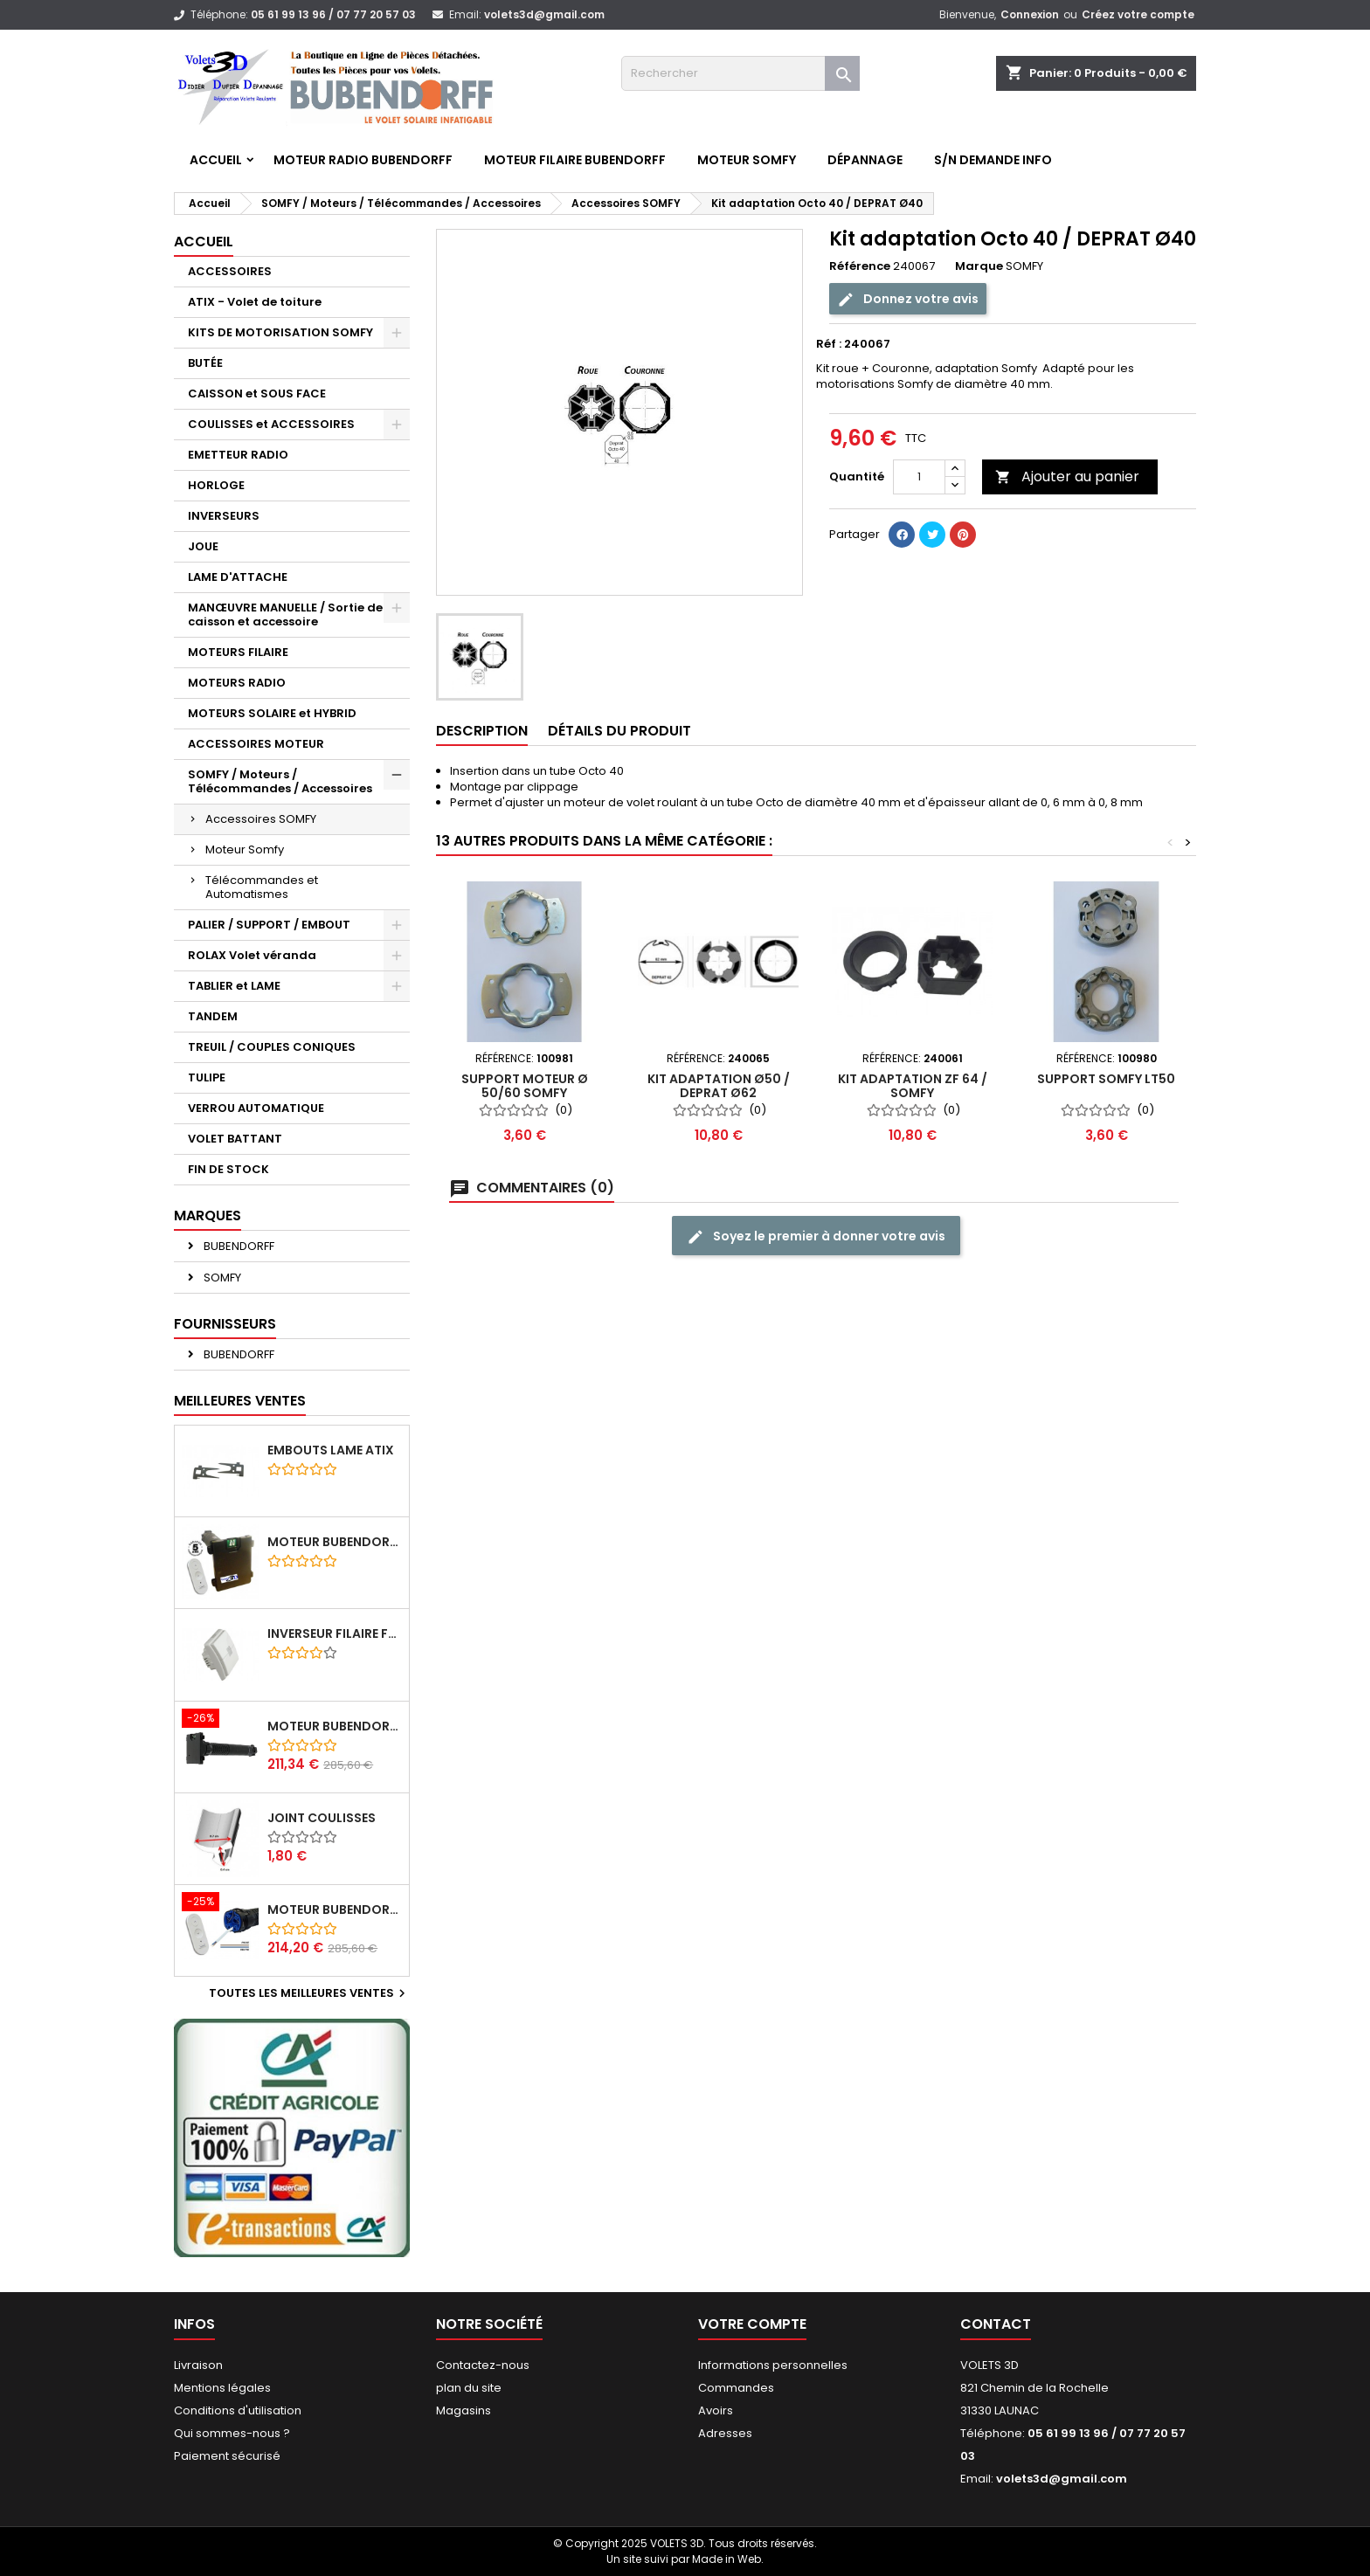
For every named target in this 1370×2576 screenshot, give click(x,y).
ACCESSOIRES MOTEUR (256, 744)
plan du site (469, 2387)
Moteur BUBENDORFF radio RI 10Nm (334, 1909)
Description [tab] (482, 731)
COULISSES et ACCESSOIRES (271, 424)
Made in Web (726, 2559)
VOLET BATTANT (235, 1138)
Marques (207, 1215)
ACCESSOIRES (230, 271)
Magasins (463, 2410)
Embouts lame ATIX (330, 1450)
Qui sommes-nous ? (232, 2433)
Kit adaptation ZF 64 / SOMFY (912, 1086)
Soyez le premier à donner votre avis (816, 1236)
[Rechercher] (740, 73)
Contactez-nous (482, 2365)
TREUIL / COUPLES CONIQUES (272, 1047)
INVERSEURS (223, 516)
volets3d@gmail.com (544, 14)
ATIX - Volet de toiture (255, 302)
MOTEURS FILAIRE (238, 652)
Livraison (198, 2365)
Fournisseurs (225, 1324)
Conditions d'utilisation (237, 2410)
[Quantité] (919, 476)
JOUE (203, 546)
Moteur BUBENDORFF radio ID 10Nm (334, 1542)
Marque (979, 266)
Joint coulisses (321, 1818)
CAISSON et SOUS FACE (257, 393)
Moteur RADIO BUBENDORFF (363, 160)
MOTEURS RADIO (237, 682)
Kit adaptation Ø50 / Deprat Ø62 (718, 1086)
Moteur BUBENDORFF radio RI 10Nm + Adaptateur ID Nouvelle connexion (334, 1726)
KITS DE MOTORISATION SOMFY (280, 332)
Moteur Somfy (244, 849)
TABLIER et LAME (234, 985)
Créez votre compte (1138, 14)
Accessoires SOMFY (260, 819)
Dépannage (865, 160)
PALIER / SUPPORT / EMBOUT (269, 924)
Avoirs (715, 2410)
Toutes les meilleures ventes (309, 1993)
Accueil (216, 160)
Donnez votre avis (908, 299)
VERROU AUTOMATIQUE (256, 1108)
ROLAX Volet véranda (252, 955)
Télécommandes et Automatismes (261, 887)
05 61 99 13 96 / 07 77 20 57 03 (333, 14)
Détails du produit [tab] (619, 731)
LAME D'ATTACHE (237, 577)
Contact (995, 2324)
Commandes (736, 2387)
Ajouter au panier (1067, 476)
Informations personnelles (773, 2365)
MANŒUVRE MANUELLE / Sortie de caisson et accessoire (285, 614)
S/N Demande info (993, 160)
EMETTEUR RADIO (238, 454)
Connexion (1029, 14)
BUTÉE (205, 363)
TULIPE (206, 1077)
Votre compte (752, 2324)
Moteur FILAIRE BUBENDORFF (575, 160)
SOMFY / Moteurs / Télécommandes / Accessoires (280, 781)
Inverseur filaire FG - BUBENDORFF (334, 1633)
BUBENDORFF (237, 1246)
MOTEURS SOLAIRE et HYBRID (272, 713)
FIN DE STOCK (228, 1169)
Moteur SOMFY (746, 160)
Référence (859, 266)
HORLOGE (216, 485)
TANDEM (213, 1016)
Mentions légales (222, 2387)
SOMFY (221, 1277)
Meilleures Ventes (240, 1401)
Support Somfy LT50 (1106, 1079)
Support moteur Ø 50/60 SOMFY (524, 1086)
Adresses (725, 2433)
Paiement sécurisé (227, 2456)
